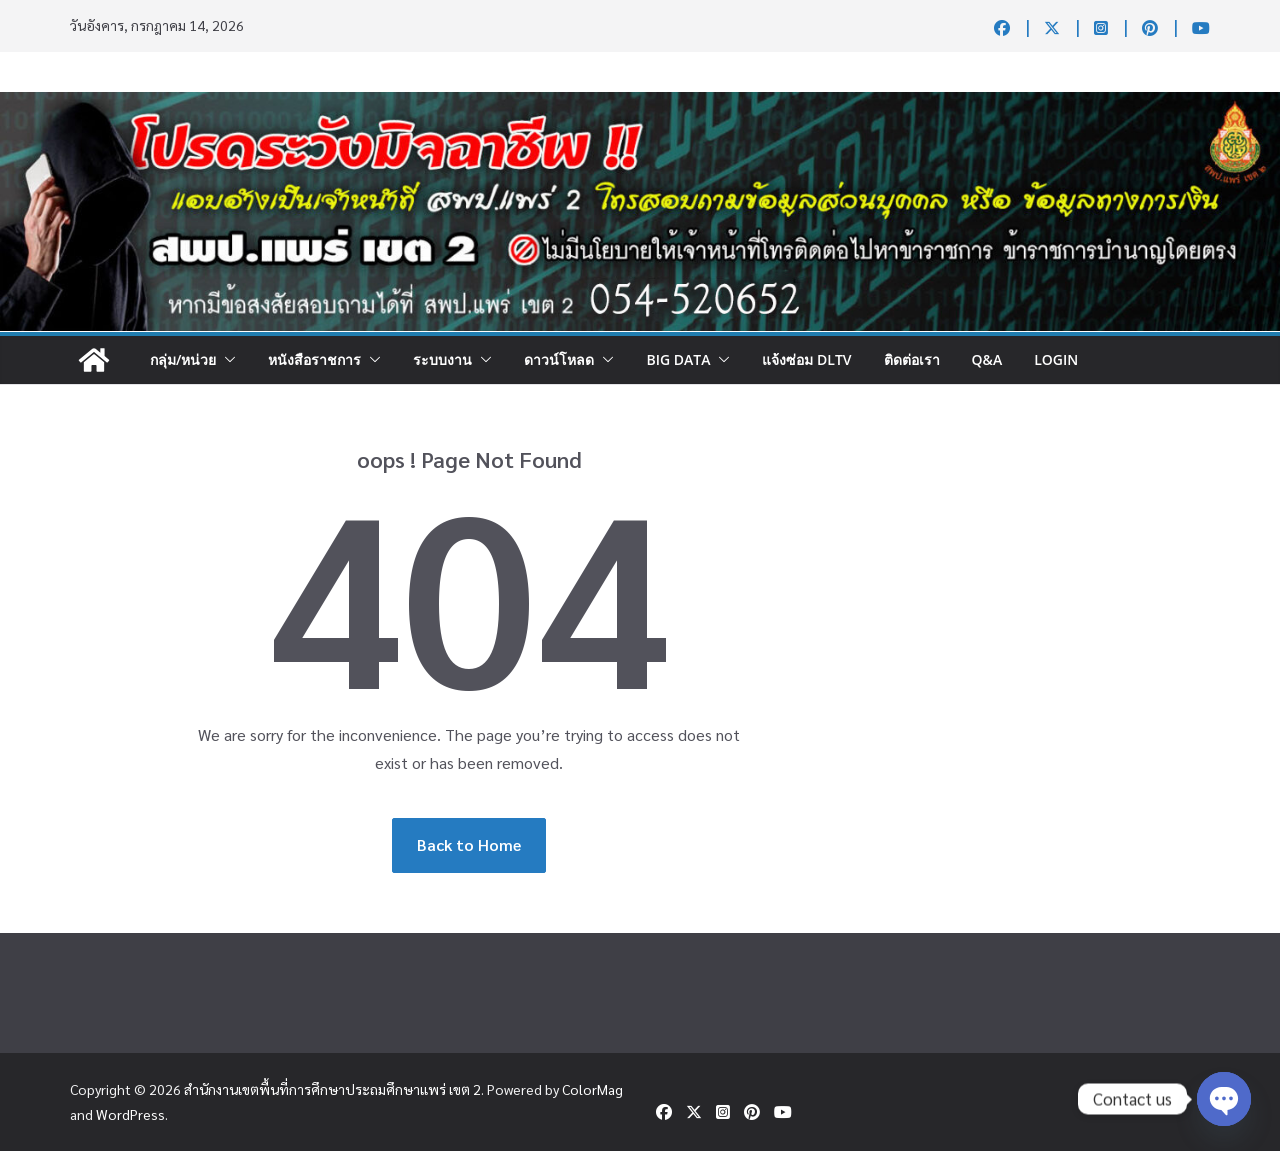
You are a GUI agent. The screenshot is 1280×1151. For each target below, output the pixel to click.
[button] (226, 360)
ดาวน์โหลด (559, 359)
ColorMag (592, 1089)
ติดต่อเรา (912, 359)
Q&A (987, 359)
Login (1056, 359)
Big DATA (678, 359)
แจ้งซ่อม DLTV (806, 359)
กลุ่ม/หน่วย (183, 359)
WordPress (130, 1114)
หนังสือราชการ (314, 359)
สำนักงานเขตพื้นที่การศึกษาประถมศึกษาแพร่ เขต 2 (332, 1089)
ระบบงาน (442, 359)
